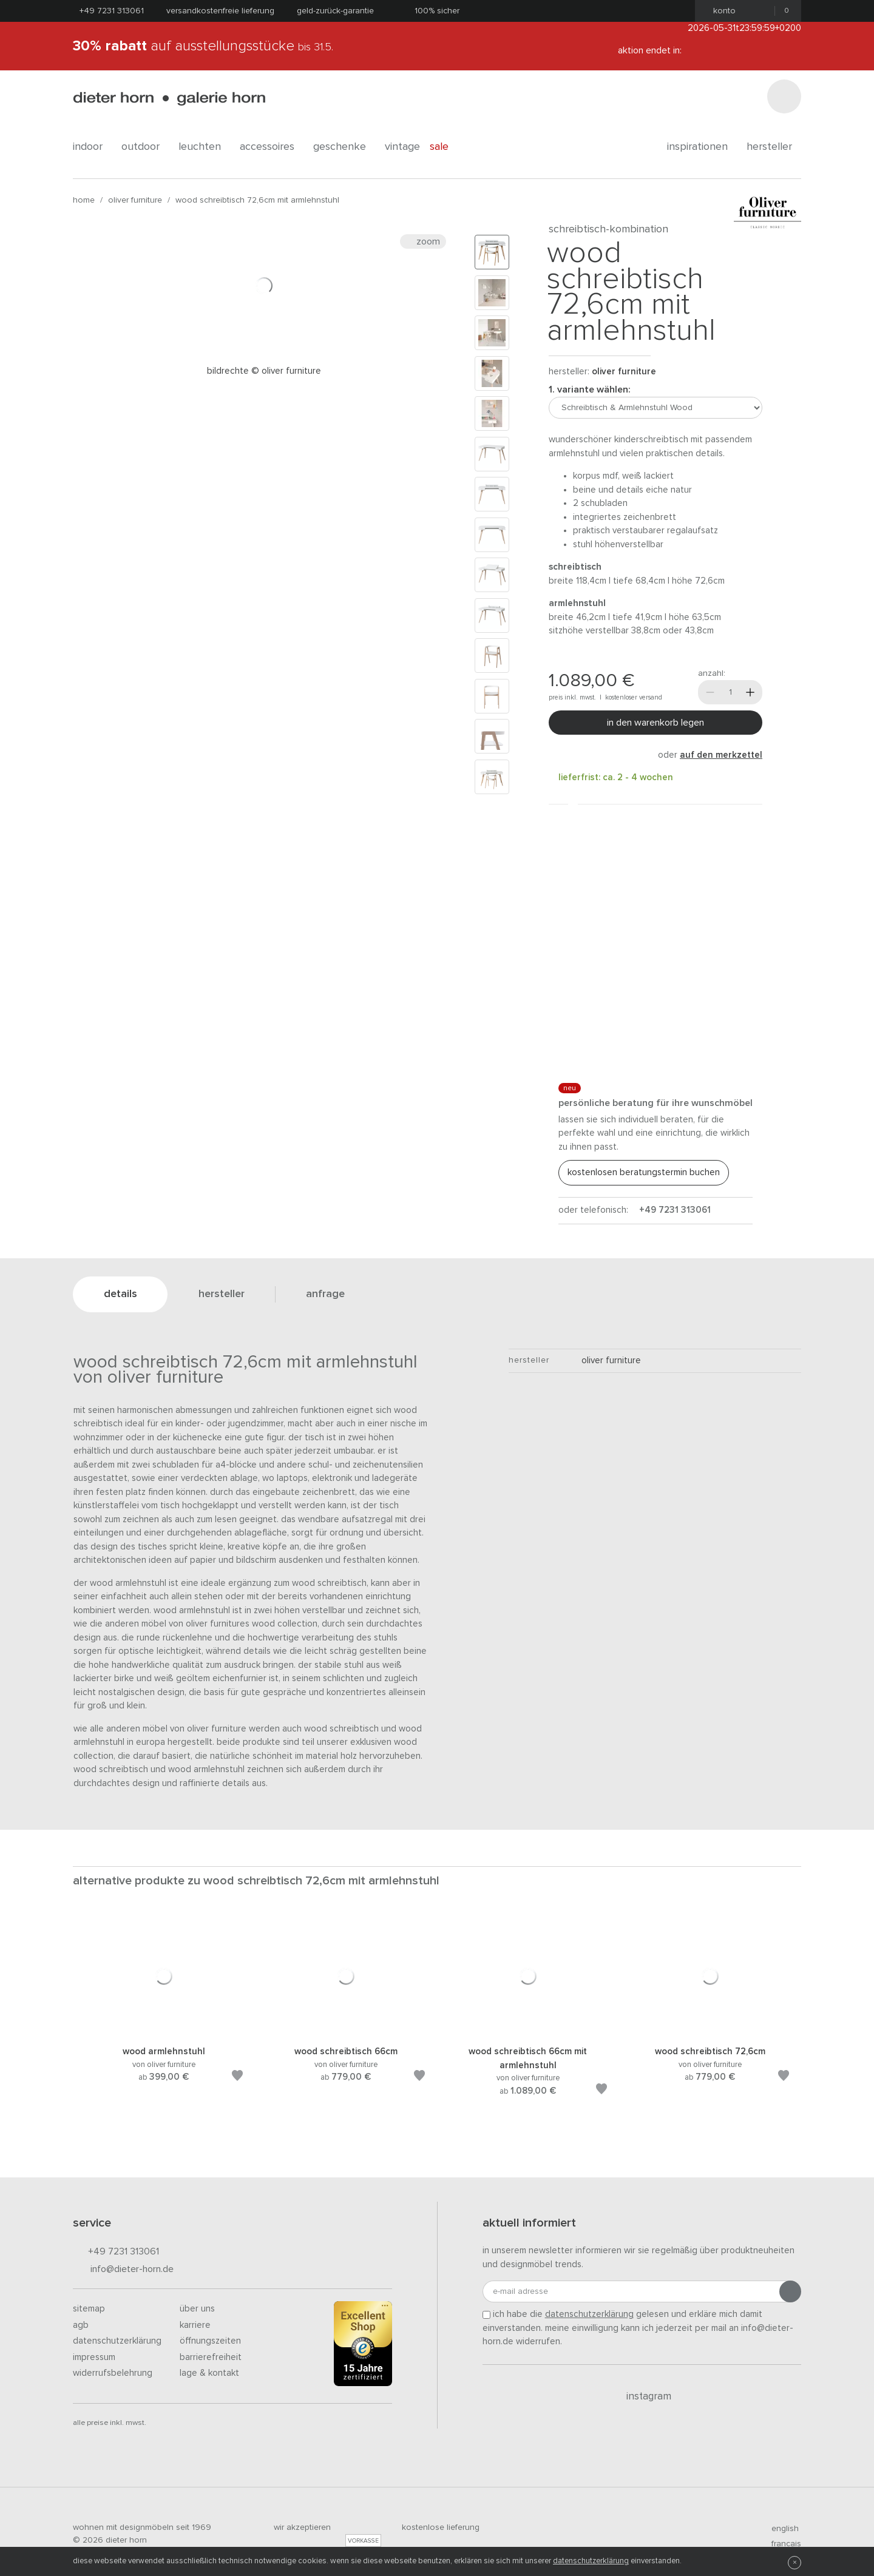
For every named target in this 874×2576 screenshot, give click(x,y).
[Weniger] (710, 692)
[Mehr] (750, 692)
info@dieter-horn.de (123, 2270)
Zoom (423, 241)
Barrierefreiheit (211, 2357)
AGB (81, 2325)
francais (781, 2544)
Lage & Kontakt (209, 2373)
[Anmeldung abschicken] (790, 2291)
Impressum (94, 2357)
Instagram (641, 2396)
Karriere (195, 2325)
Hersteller (774, 146)
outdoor (145, 146)
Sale (446, 146)
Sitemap (89, 2308)
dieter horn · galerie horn (169, 99)
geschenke (344, 146)
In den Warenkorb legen (655, 722)
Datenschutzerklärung (117, 2340)
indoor (92, 146)
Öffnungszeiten (210, 2340)
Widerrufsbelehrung (112, 2373)
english (780, 2528)
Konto (721, 11)
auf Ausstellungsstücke (203, 46)
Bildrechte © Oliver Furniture (264, 371)
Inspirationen (702, 146)
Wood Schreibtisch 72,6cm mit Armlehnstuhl (257, 200)
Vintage (402, 146)
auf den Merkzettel (721, 755)
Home (84, 200)
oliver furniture (135, 200)
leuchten (204, 146)
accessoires (271, 146)
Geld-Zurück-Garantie (335, 11)
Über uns (197, 2308)
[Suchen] (784, 96)
